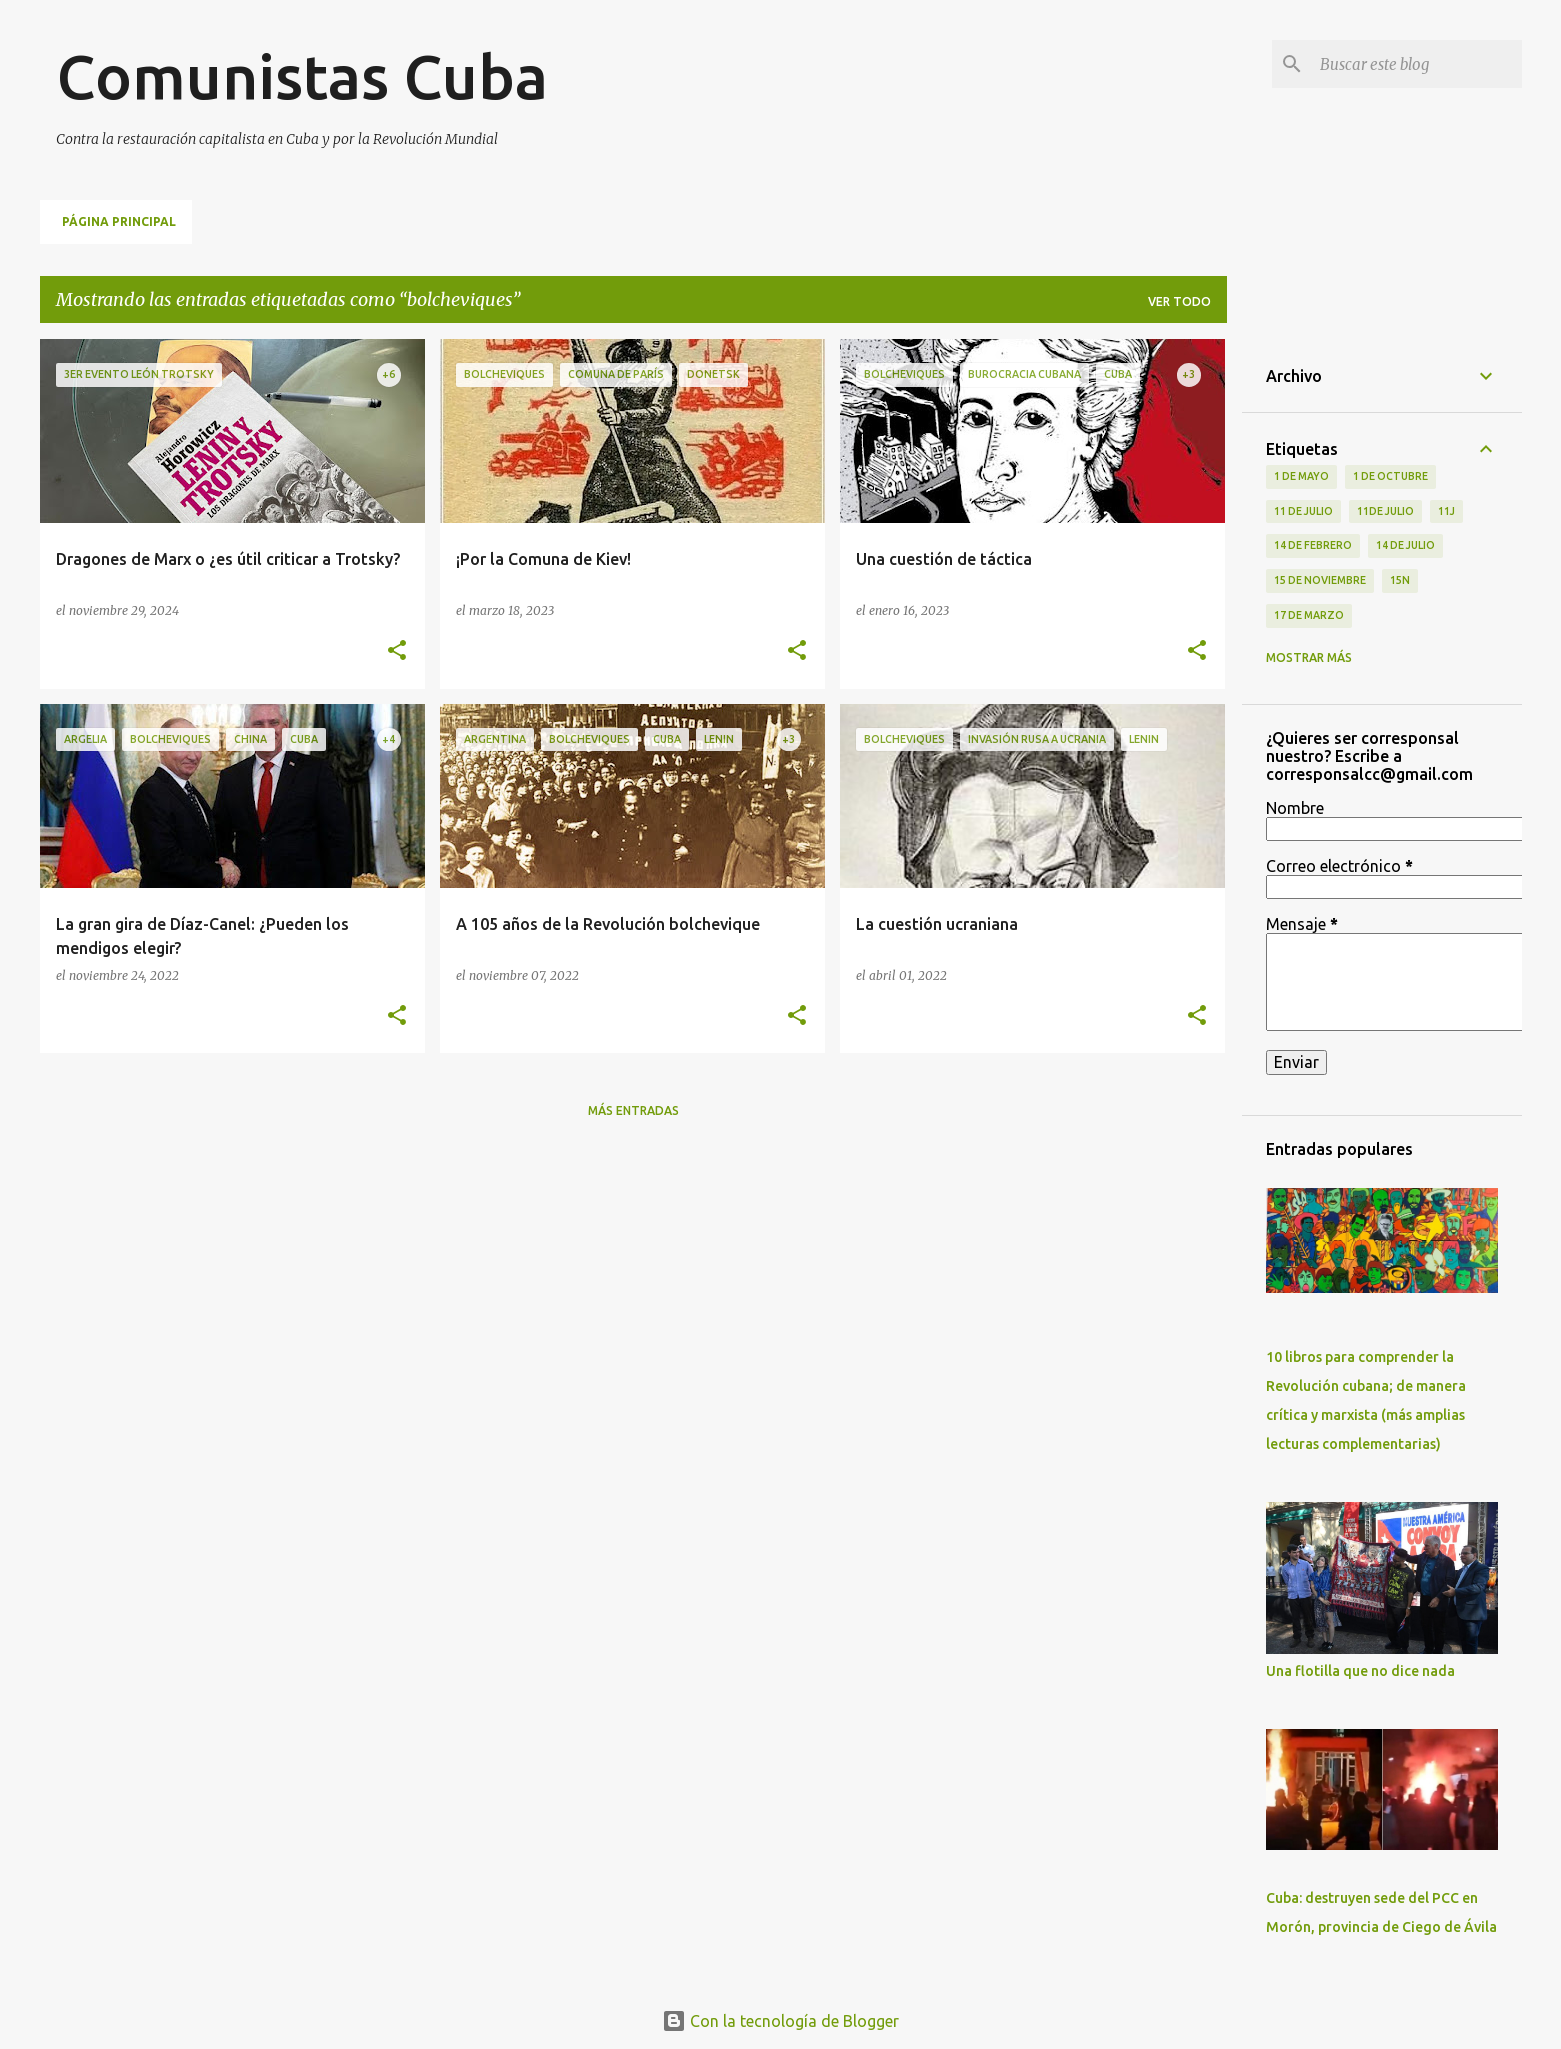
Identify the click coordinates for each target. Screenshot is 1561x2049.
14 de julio (1405, 545)
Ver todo (1179, 301)
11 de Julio (1303, 511)
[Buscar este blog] (1417, 64)
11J (1446, 511)
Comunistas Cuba (302, 76)
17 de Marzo (1309, 615)
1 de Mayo (1301, 476)
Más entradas (633, 1110)
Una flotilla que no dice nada (1360, 1671)
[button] (397, 651)
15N (1400, 580)
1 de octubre (1390, 476)
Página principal (119, 221)
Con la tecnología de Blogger (780, 2021)
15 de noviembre (1320, 580)
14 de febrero (1313, 545)
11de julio (1385, 511)
